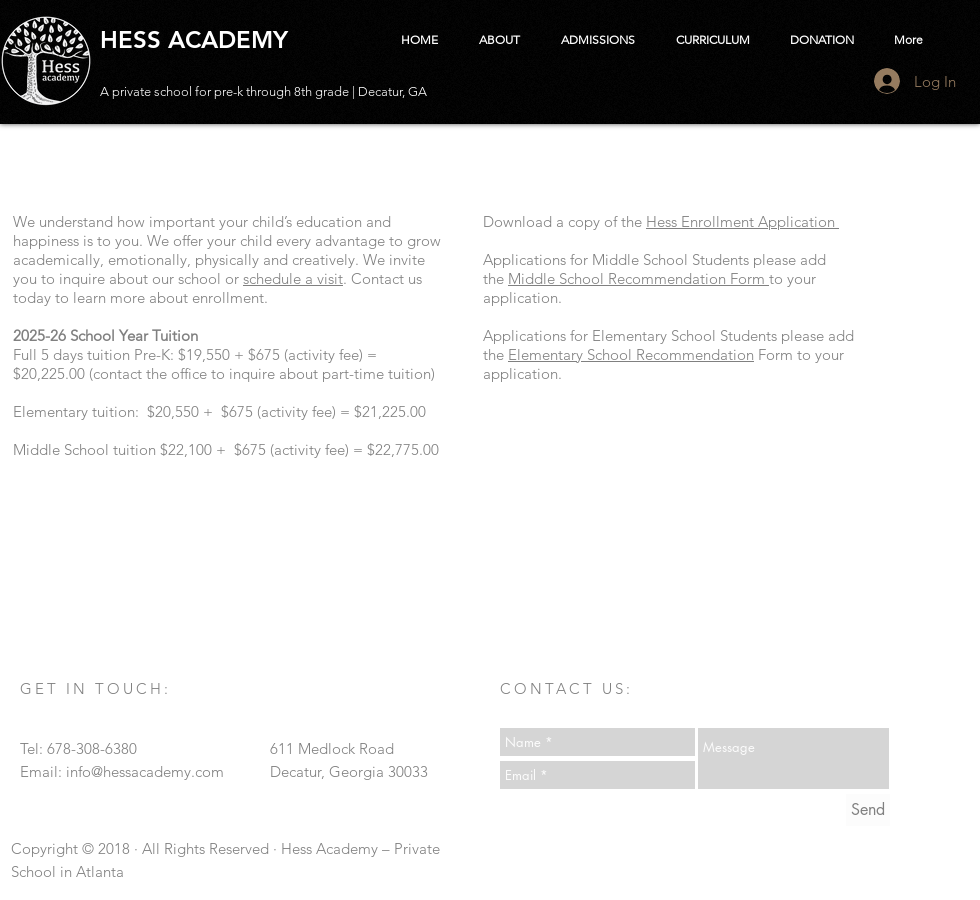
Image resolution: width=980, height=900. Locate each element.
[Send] (868, 810)
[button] (499, 40)
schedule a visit (293, 278)
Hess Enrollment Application (742, 221)
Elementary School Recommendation (631, 354)
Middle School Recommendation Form (638, 278)
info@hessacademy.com (145, 771)
